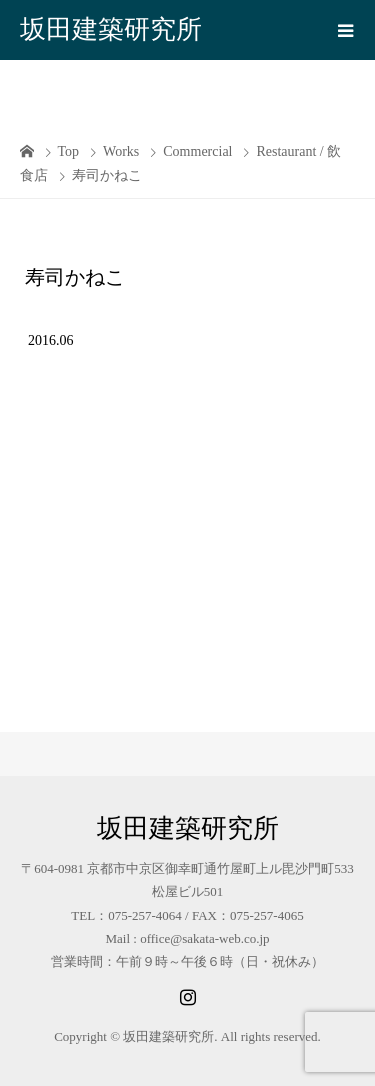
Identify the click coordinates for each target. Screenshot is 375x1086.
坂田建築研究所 (111, 29)
